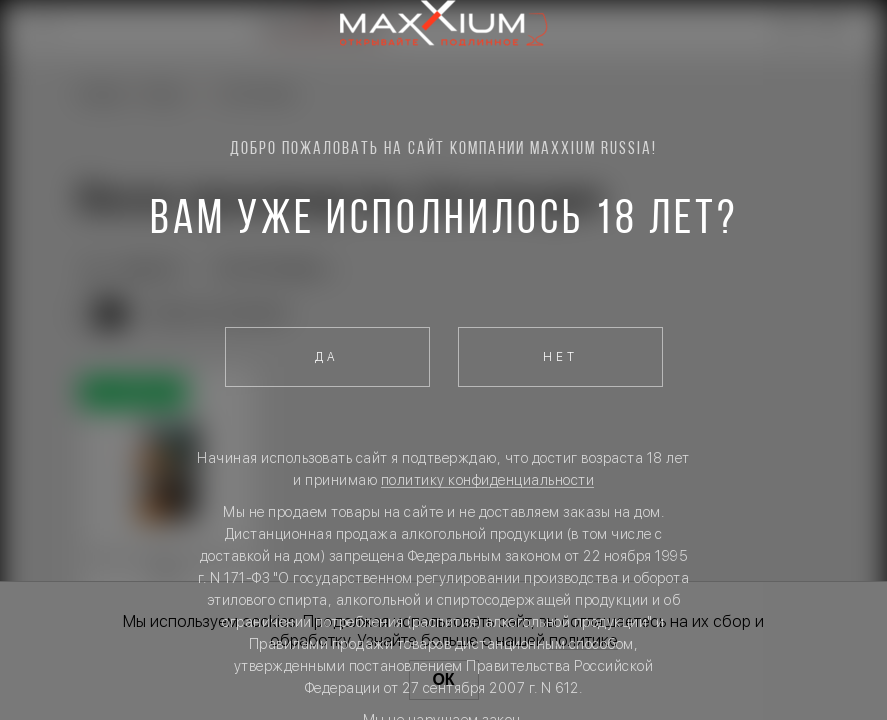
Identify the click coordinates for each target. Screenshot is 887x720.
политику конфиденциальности (488, 480)
